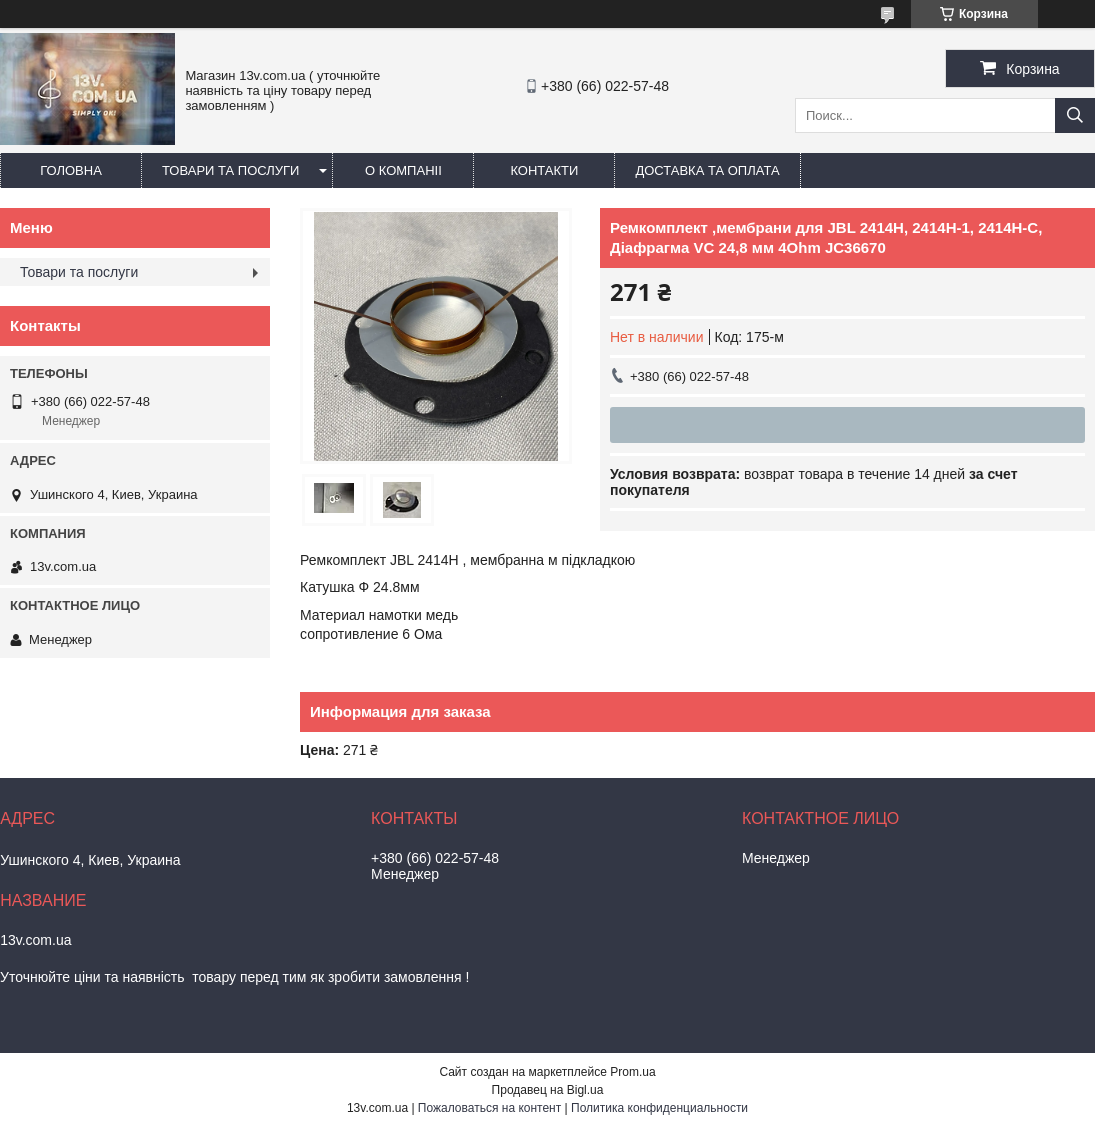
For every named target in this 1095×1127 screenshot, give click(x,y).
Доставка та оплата (707, 170)
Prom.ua (632, 1072)
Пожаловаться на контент (489, 1108)
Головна (71, 170)
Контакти (544, 170)
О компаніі (403, 170)
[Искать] (1075, 115)
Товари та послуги (230, 170)
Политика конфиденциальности (659, 1108)
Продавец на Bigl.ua (548, 1090)
